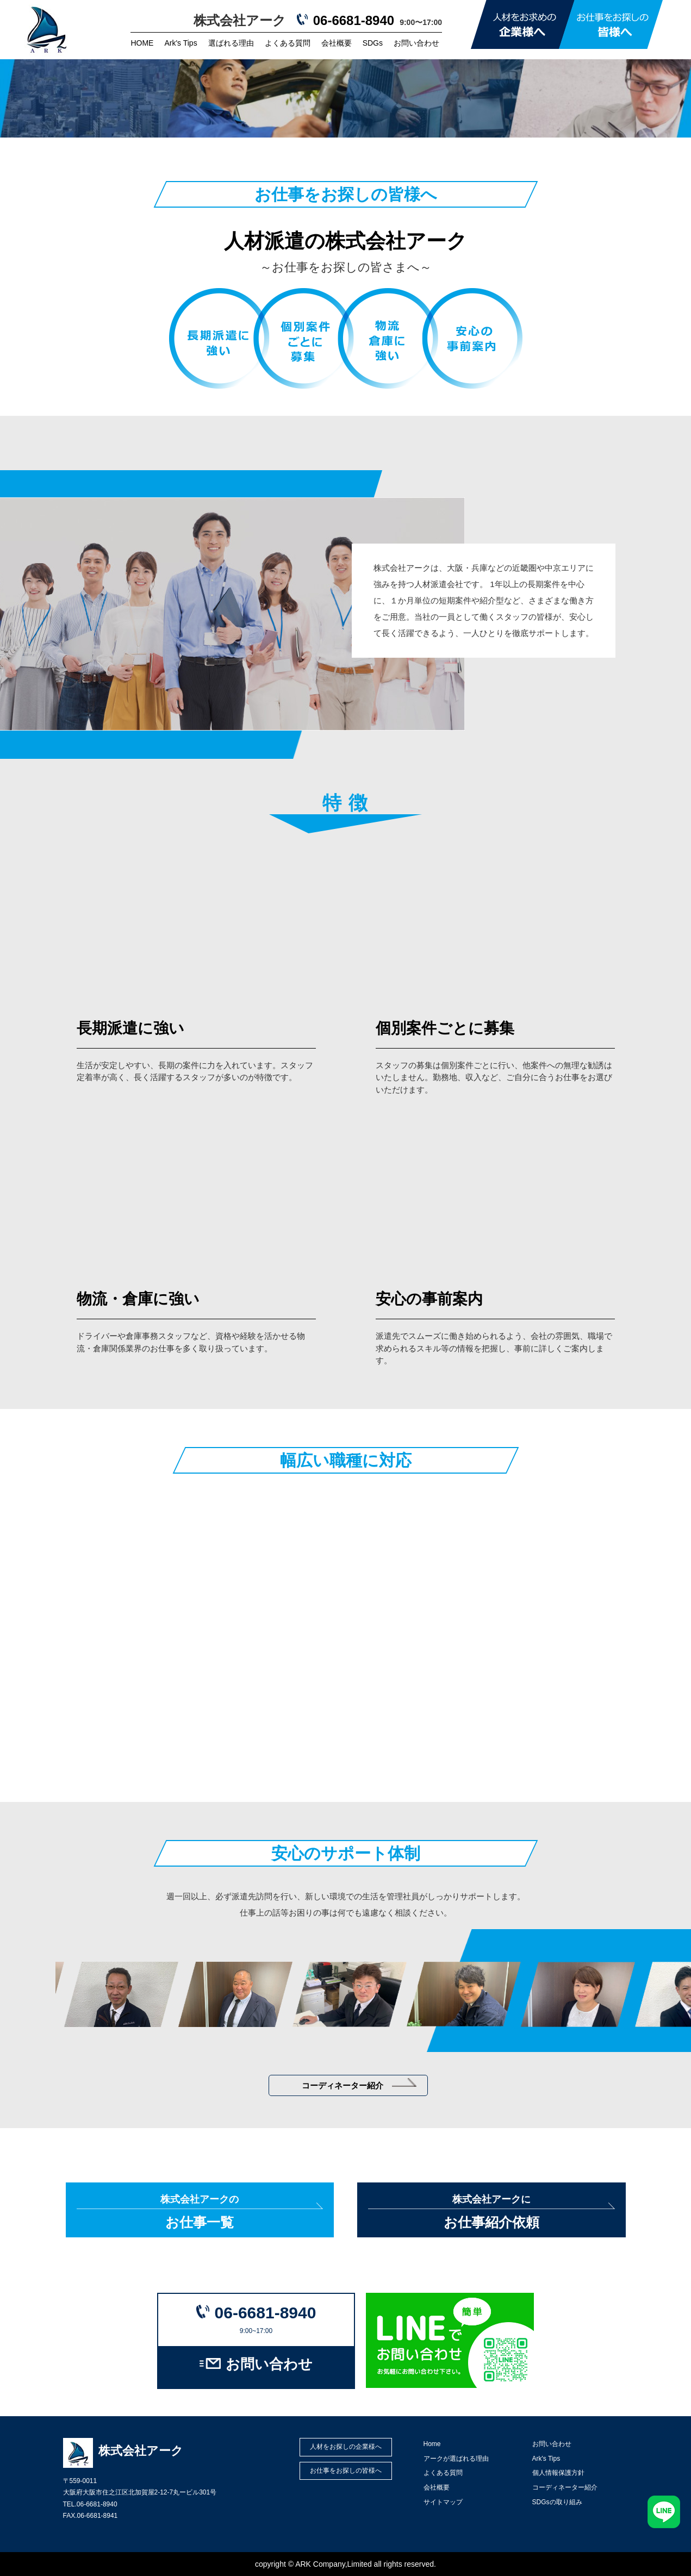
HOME (141, 43)
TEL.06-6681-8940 (90, 2504)
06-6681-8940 (353, 20)
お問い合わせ (416, 43)
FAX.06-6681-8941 (90, 2515)
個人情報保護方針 (558, 2473)
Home (432, 2444)
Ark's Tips (180, 43)
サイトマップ (443, 2502)
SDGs (373, 43)
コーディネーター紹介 (359, 2084)
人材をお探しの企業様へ (346, 2446)
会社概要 (336, 43)
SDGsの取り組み (557, 2502)
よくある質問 (287, 43)
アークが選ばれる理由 (456, 2458)
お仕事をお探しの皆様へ (346, 2470)
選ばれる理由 (231, 43)
